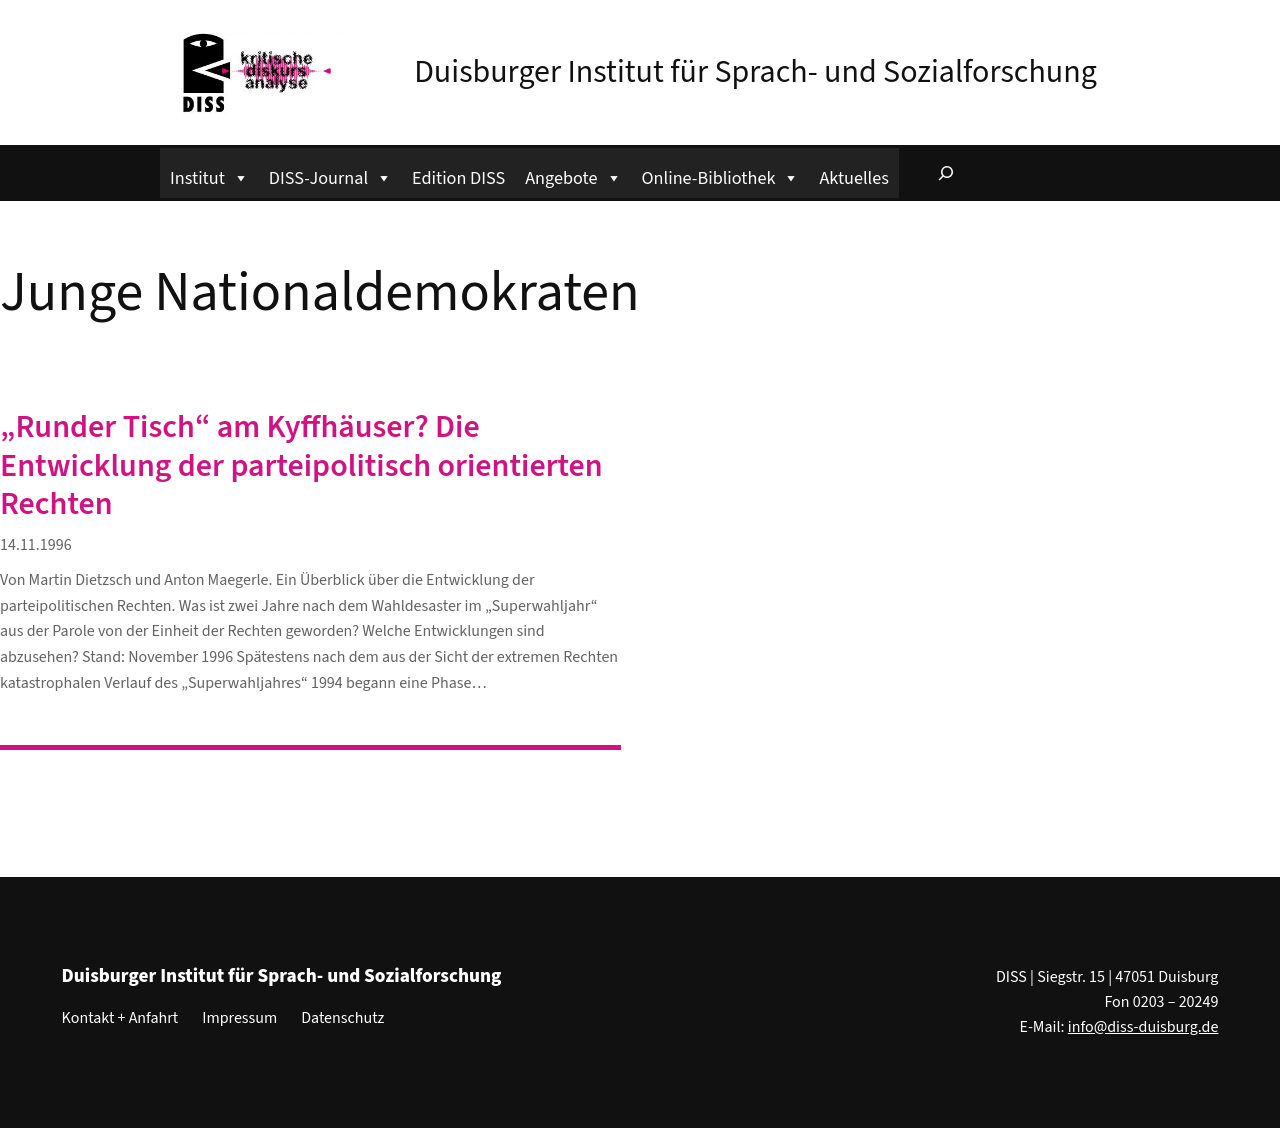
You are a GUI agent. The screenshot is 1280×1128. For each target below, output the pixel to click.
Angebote (573, 175)
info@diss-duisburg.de (1143, 1027)
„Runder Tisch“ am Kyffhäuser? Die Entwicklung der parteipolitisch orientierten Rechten (301, 465)
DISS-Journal (330, 175)
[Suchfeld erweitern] (946, 173)
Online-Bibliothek (721, 175)
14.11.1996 (36, 545)
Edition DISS (458, 178)
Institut (209, 175)
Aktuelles (853, 178)
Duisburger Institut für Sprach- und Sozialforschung (755, 72)
